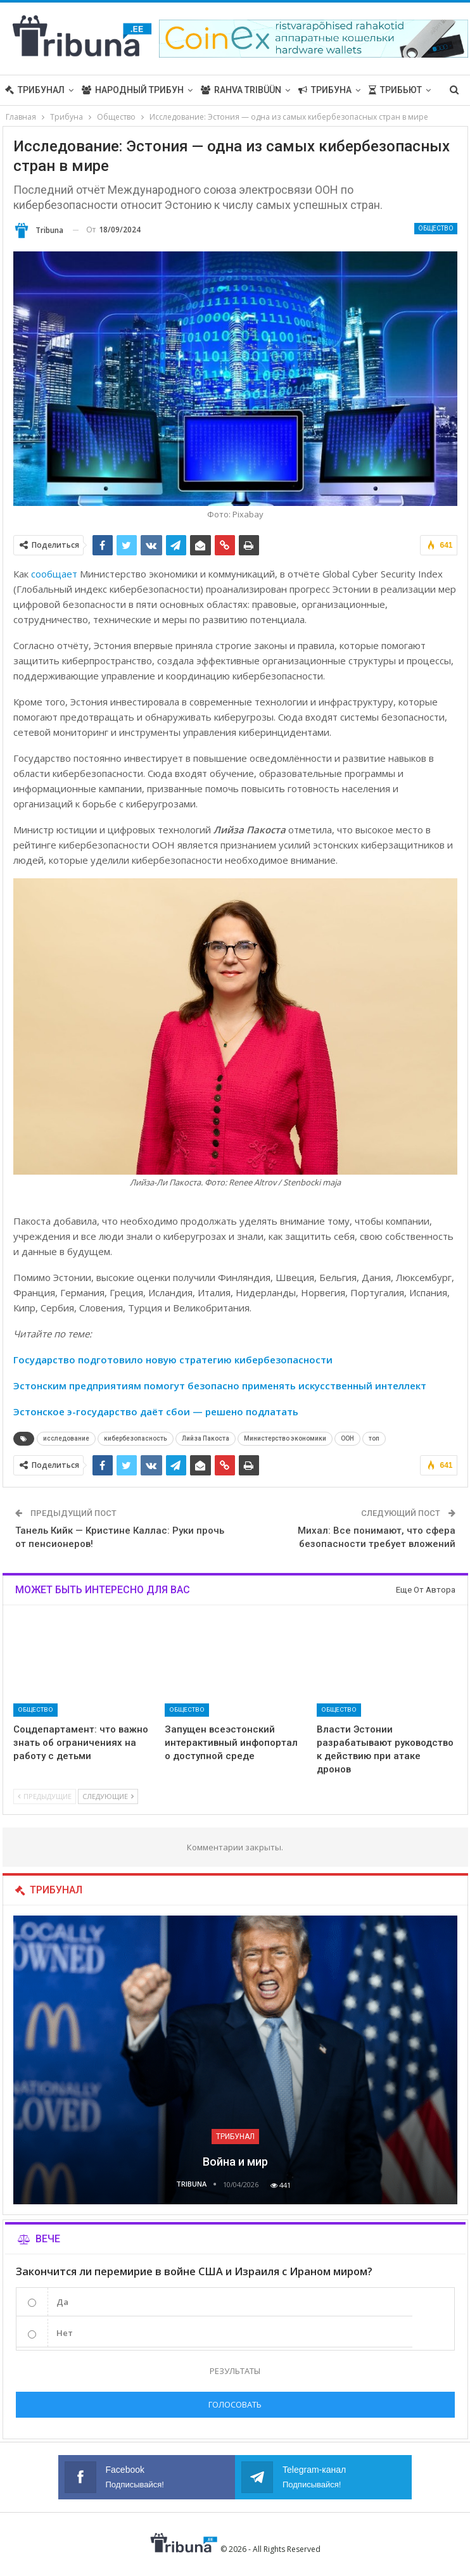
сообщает (54, 573)
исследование (66, 1438)
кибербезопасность (135, 1438)
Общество (436, 228)
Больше (388, 90)
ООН (347, 1438)
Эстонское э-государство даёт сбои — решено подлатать (155, 1411)
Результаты (235, 2371)
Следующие (108, 1796)
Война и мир (235, 2161)
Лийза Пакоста (205, 1438)
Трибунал (35, 90)
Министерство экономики (285, 1438)
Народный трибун (133, 90)
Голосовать (235, 2404)
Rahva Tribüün (241, 90)
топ (374, 1438)
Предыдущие (45, 1796)
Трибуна (325, 90)
